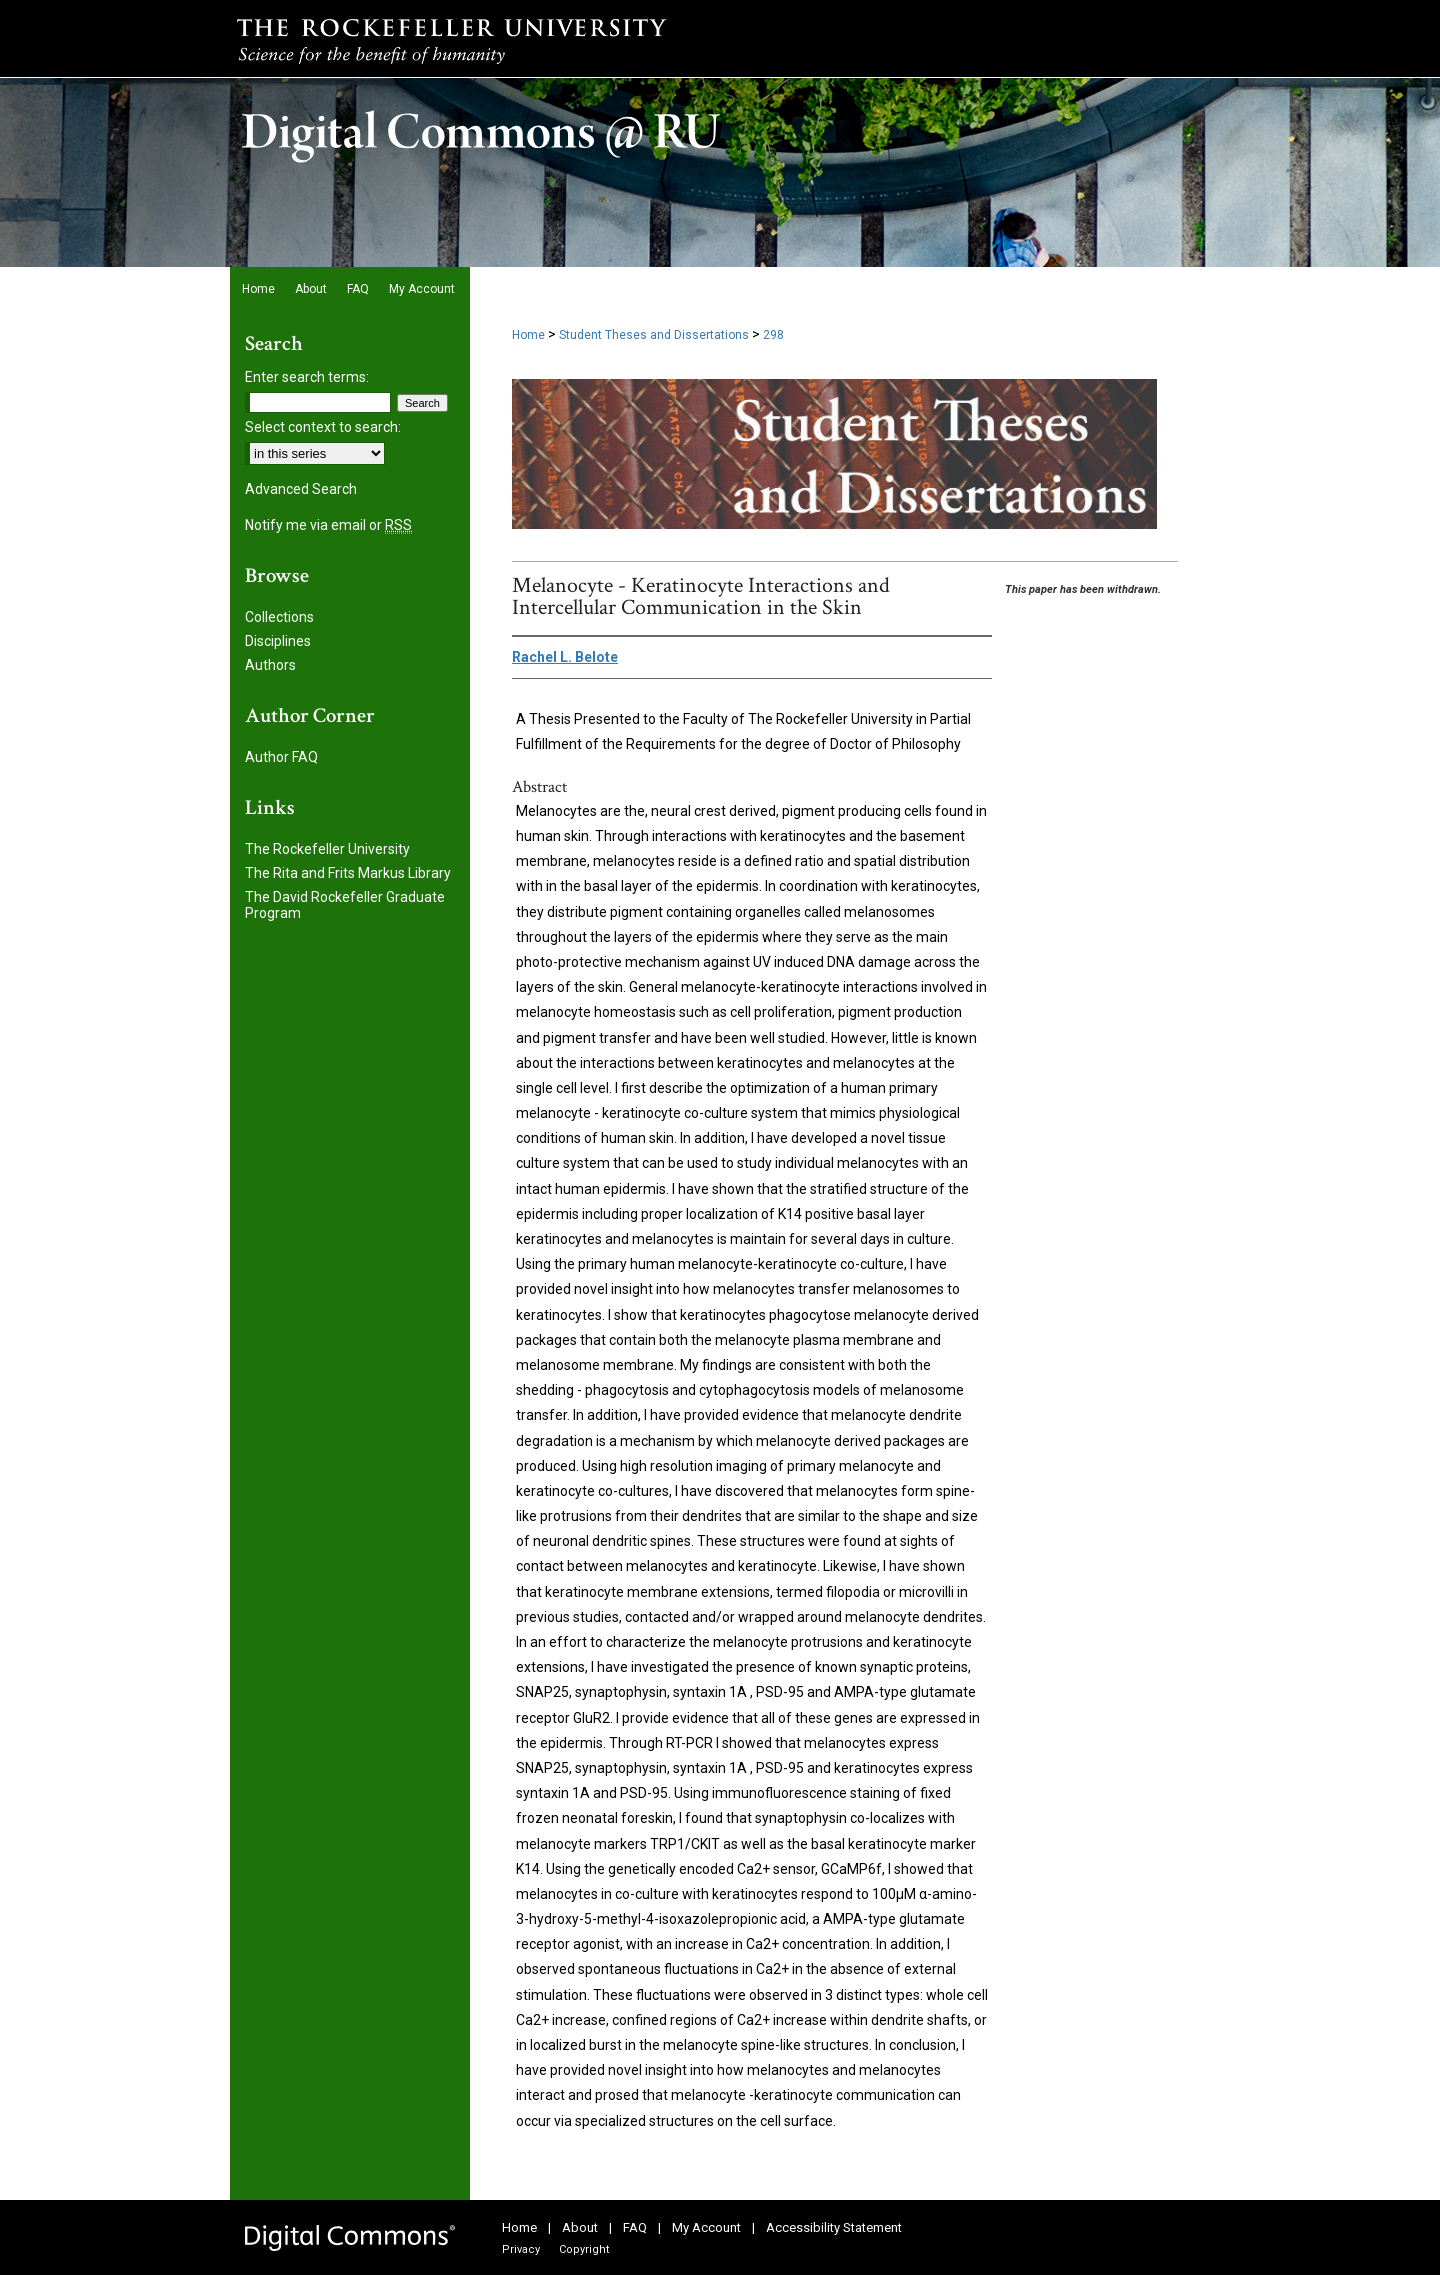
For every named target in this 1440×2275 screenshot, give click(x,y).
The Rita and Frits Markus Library (348, 873)
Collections (279, 617)
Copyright (584, 2249)
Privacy (521, 2249)
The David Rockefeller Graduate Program (345, 905)
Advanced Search (301, 489)
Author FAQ (281, 757)
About (580, 2227)
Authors (270, 665)
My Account (706, 2227)
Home (528, 335)
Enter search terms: (307, 377)
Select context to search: (323, 427)
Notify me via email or (328, 525)
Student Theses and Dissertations (654, 335)
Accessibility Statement (834, 2227)
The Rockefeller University (327, 849)
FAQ (635, 2227)
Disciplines (278, 641)
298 (773, 335)
